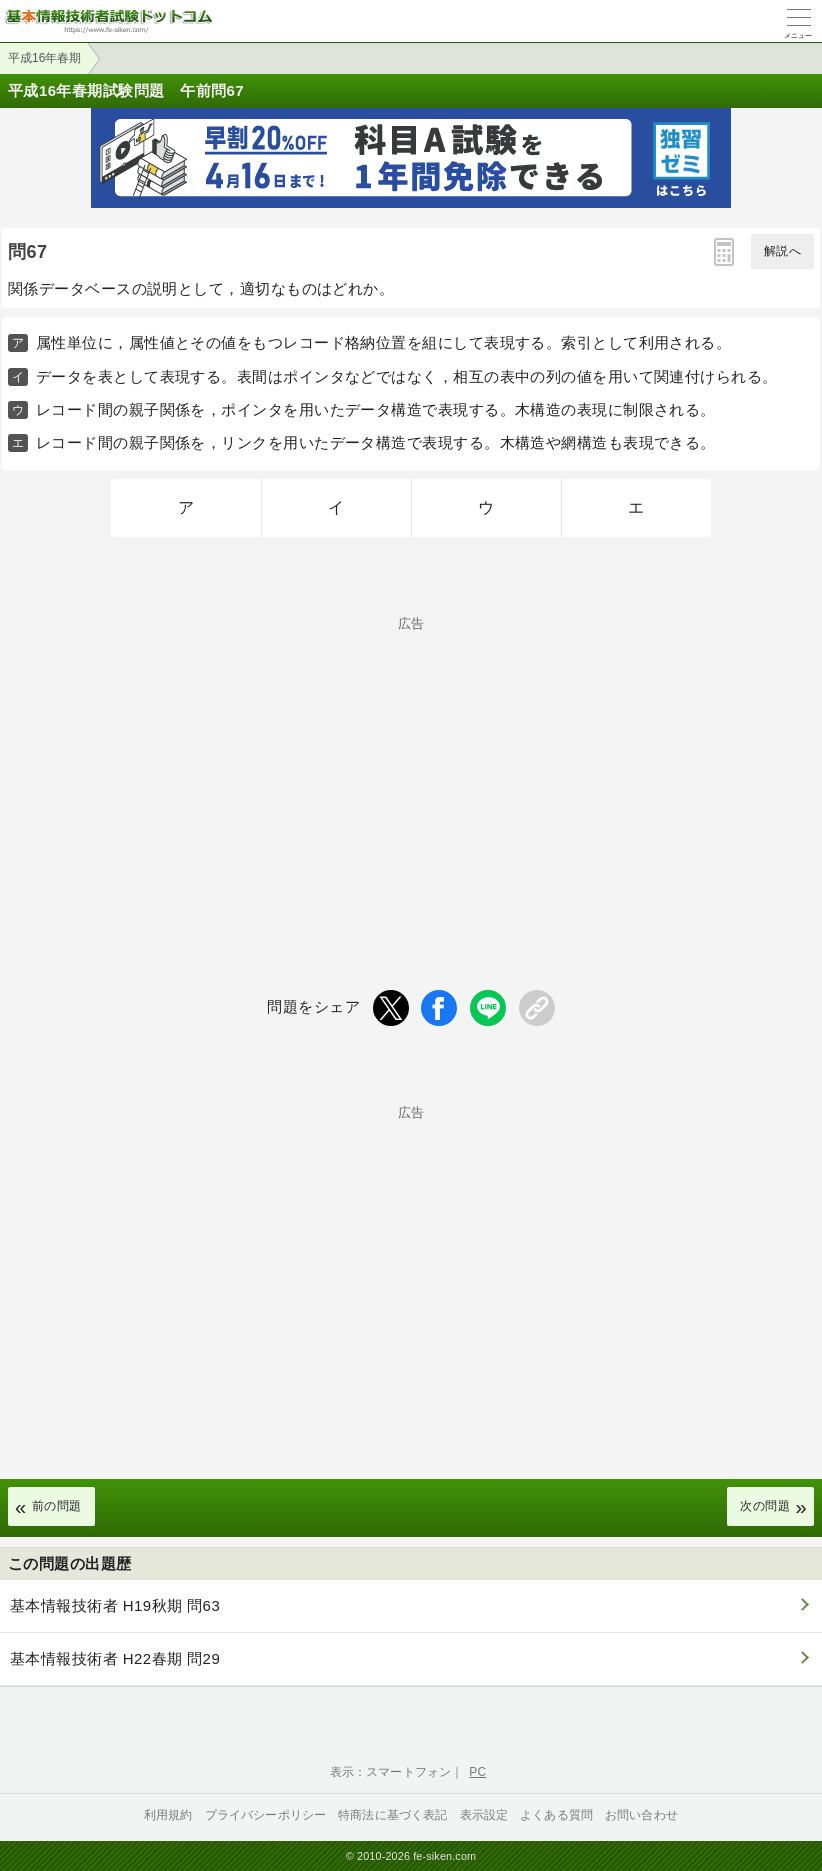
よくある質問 (556, 1815)
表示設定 (484, 1815)
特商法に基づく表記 (392, 1815)
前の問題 (57, 1506)
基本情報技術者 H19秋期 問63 (115, 1605)
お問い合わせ (641, 1815)
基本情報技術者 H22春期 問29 (115, 1658)
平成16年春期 (44, 58)
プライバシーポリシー (266, 1815)
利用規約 (168, 1815)
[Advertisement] (411, 770)
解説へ (782, 251)
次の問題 (765, 1506)
